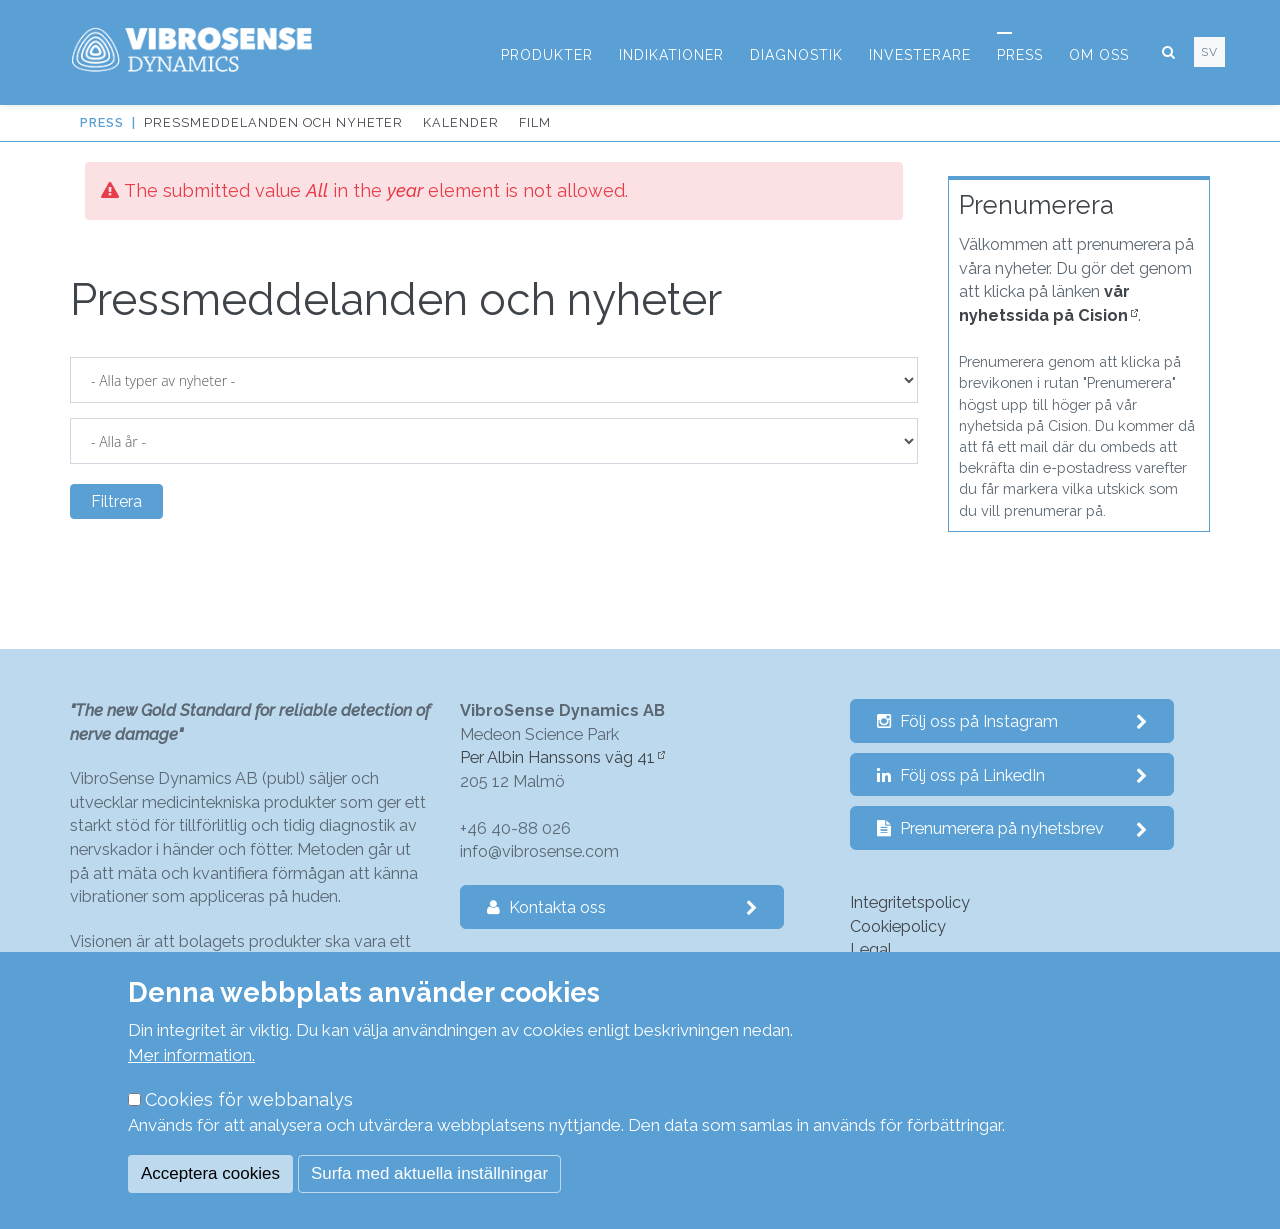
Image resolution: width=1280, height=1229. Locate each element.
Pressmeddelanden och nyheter (273, 122)
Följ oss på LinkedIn (1012, 775)
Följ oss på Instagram (1012, 721)
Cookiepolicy (898, 926)
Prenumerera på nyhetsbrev (1012, 828)
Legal (871, 949)
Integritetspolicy (910, 902)
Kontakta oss (622, 907)
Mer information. (191, 1055)
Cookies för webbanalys (249, 1099)
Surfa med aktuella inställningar (429, 1173)
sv (1209, 52)
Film (535, 122)
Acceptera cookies (210, 1173)
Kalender (461, 122)
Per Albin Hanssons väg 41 (557, 757)
